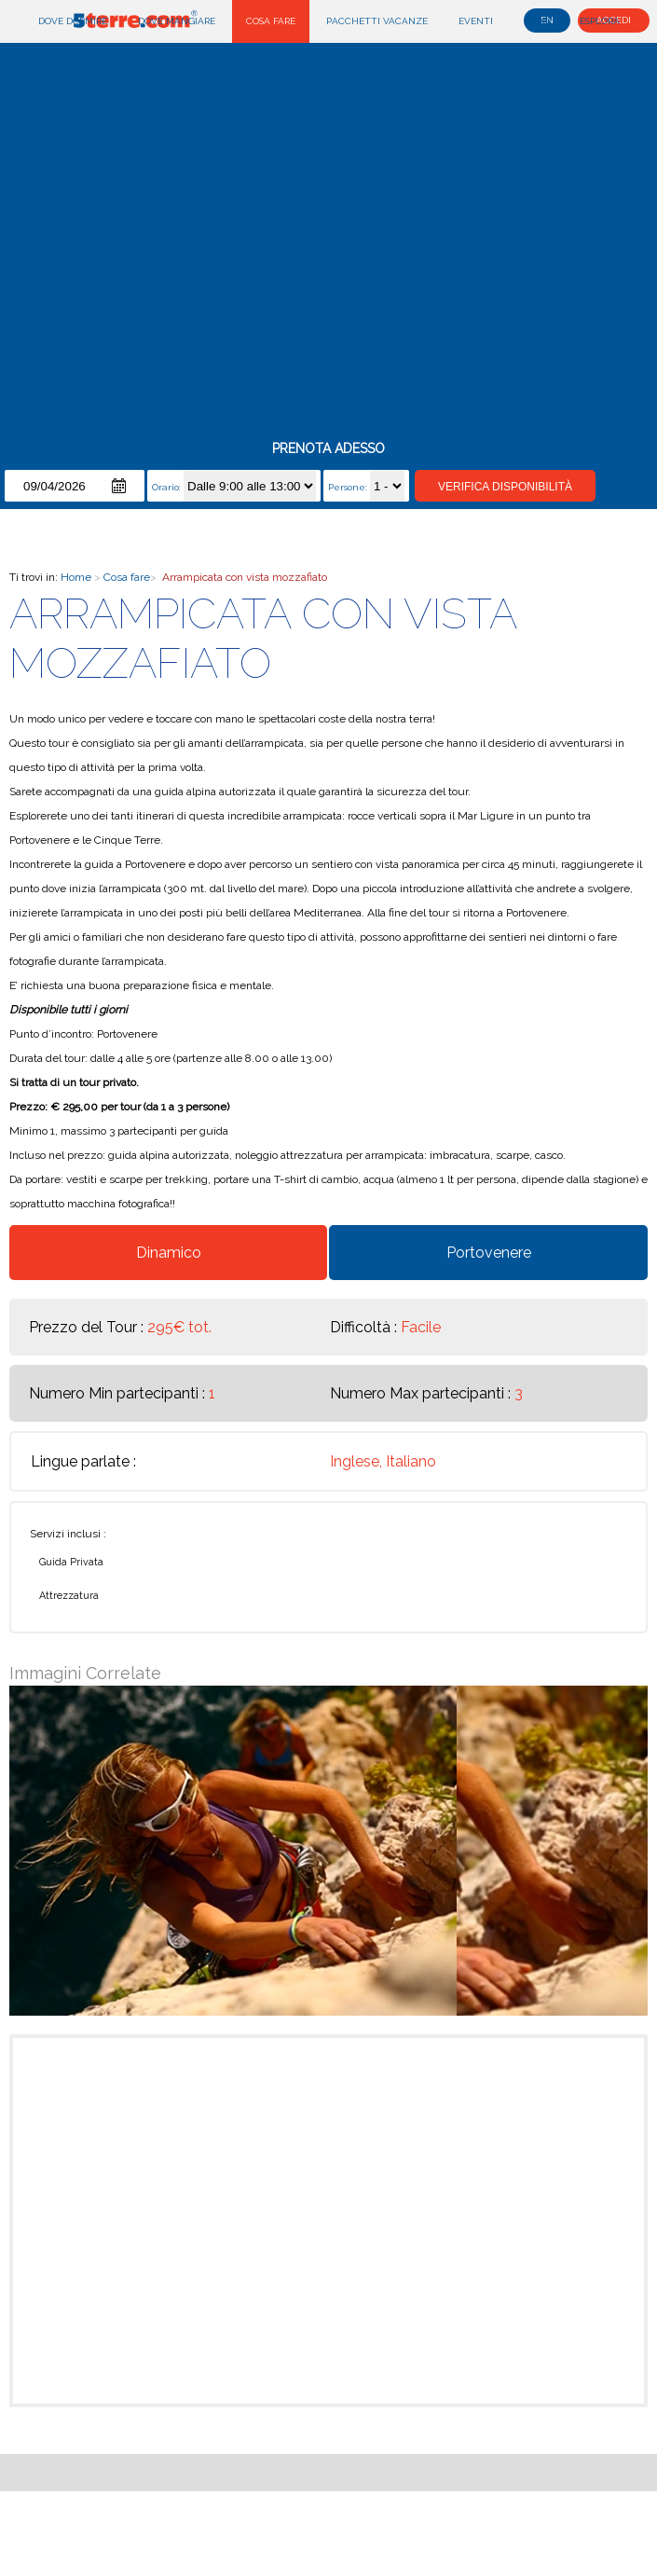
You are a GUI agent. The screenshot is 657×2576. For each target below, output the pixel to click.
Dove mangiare (176, 21)
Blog (536, 21)
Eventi (476, 21)
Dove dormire (72, 21)
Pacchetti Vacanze (377, 21)
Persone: (349, 487)
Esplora (600, 21)
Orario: (168, 487)
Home (76, 577)
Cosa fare (270, 21)
